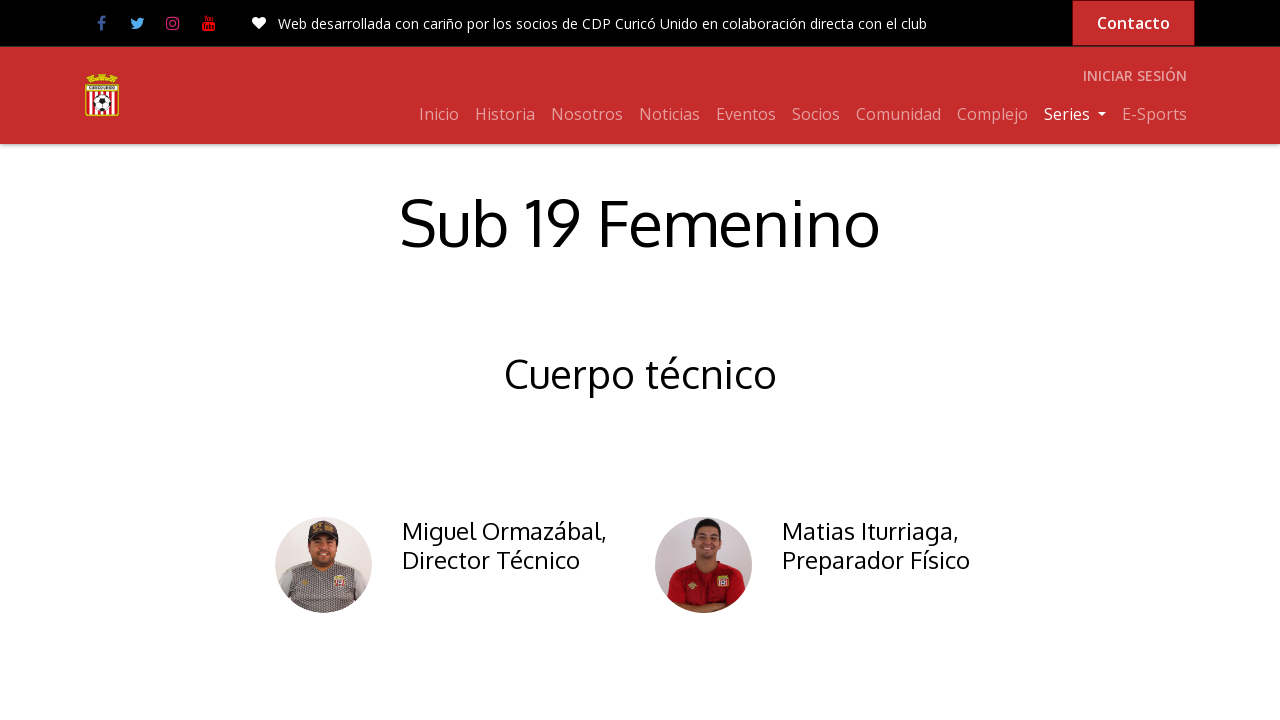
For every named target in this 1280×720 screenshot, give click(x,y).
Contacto (1133, 23)
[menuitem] (439, 114)
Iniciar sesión (1135, 75)
